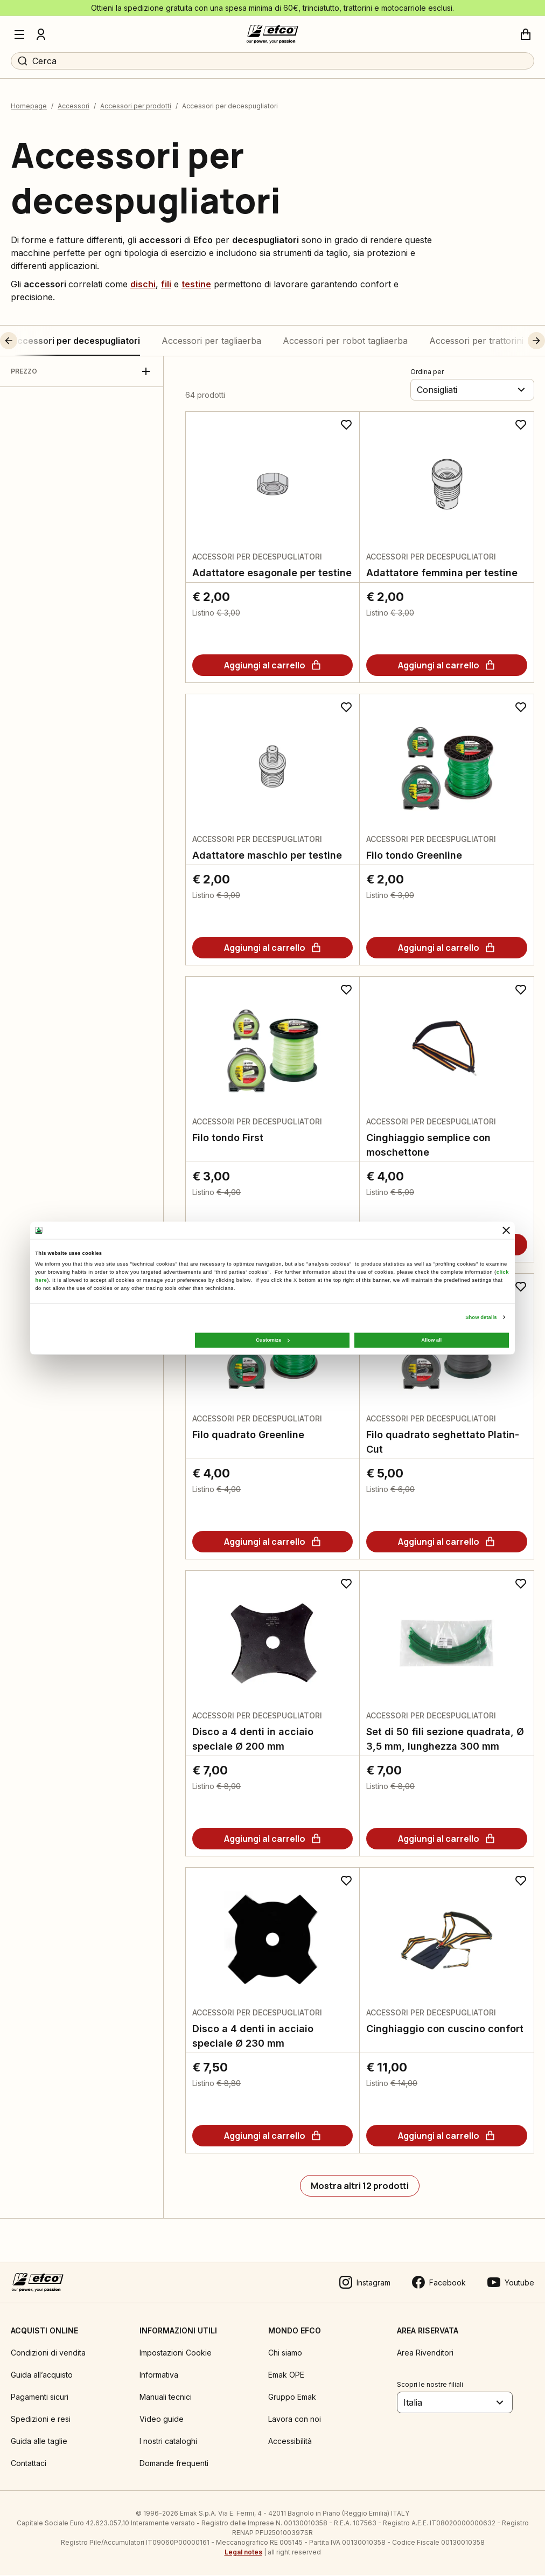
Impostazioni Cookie (175, 2353)
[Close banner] (506, 1230)
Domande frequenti (173, 2464)
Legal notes (243, 2553)
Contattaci (28, 2464)
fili (166, 285)
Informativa (158, 2375)
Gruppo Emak (292, 2397)
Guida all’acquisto (42, 2375)
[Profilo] (41, 34)
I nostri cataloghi (168, 2442)
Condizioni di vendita (48, 2353)
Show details (481, 1317)
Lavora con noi (294, 2420)
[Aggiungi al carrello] (272, 666)
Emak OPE (286, 2375)
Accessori (73, 107)
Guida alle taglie (39, 2442)
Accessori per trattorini (476, 341)
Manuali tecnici (165, 2397)
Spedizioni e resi (41, 2420)
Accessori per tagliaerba (211, 341)
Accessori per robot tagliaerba (345, 341)
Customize (272, 1340)
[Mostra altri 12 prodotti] (360, 2187)
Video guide (161, 2420)
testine (196, 285)
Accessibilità (290, 2442)
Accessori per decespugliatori (75, 341)
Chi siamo (285, 2353)
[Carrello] (525, 34)
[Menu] (19, 34)
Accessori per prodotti (135, 107)
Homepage (29, 107)
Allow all (431, 1340)
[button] (28, 342)
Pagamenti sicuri (39, 2397)
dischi (143, 285)
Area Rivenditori (425, 2353)
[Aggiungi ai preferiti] (346, 425)
